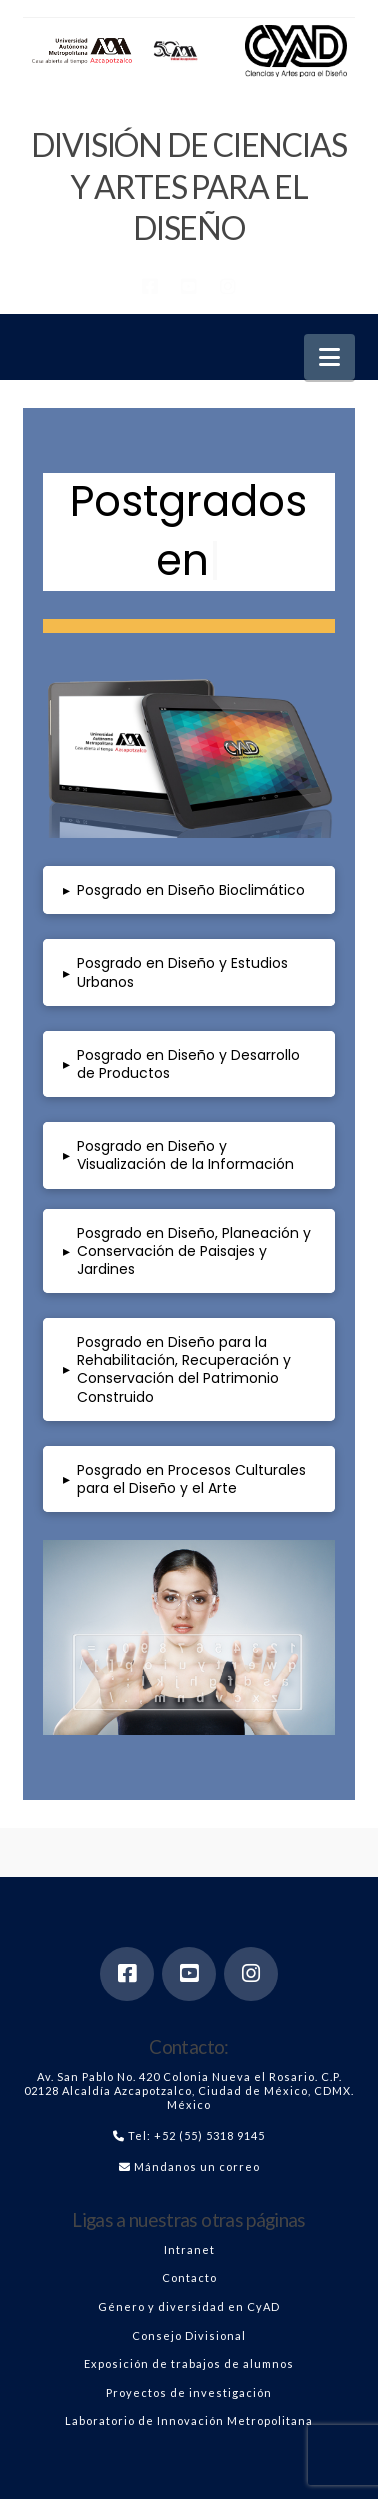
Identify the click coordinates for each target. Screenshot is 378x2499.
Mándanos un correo (197, 2166)
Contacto (189, 2277)
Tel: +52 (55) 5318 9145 (196, 2135)
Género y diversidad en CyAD (189, 2306)
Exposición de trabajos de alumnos (189, 2363)
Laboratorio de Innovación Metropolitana (189, 2420)
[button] (329, 357)
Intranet (189, 2249)
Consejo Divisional (189, 2335)
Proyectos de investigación (189, 2392)
